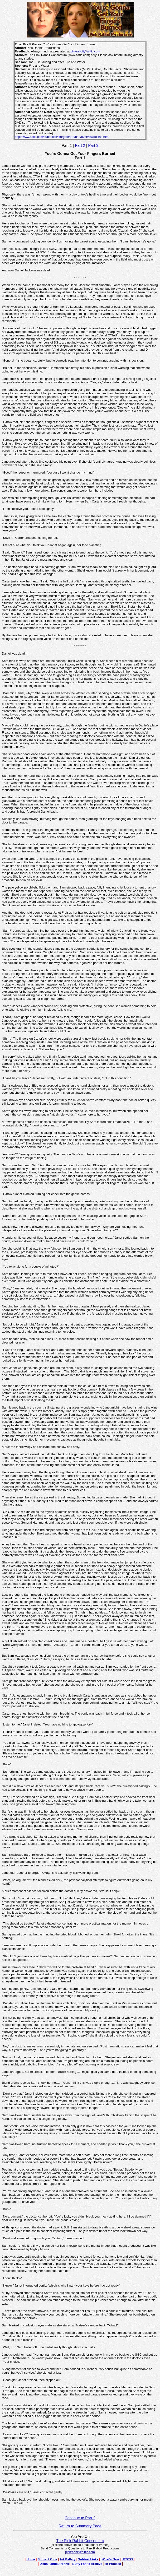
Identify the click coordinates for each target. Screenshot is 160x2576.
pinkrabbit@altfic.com (85, 51)
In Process (113, 2564)
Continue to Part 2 (80, 2518)
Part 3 (93, 146)
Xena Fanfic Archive (55, 2564)
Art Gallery (67, 2559)
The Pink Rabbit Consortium (80, 2541)
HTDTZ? (127, 2559)
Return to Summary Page (80, 2526)
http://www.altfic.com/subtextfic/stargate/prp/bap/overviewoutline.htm (61, 137)
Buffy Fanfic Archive (87, 2564)
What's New (110, 2559)
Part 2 (80, 146)
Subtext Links (88, 2559)
